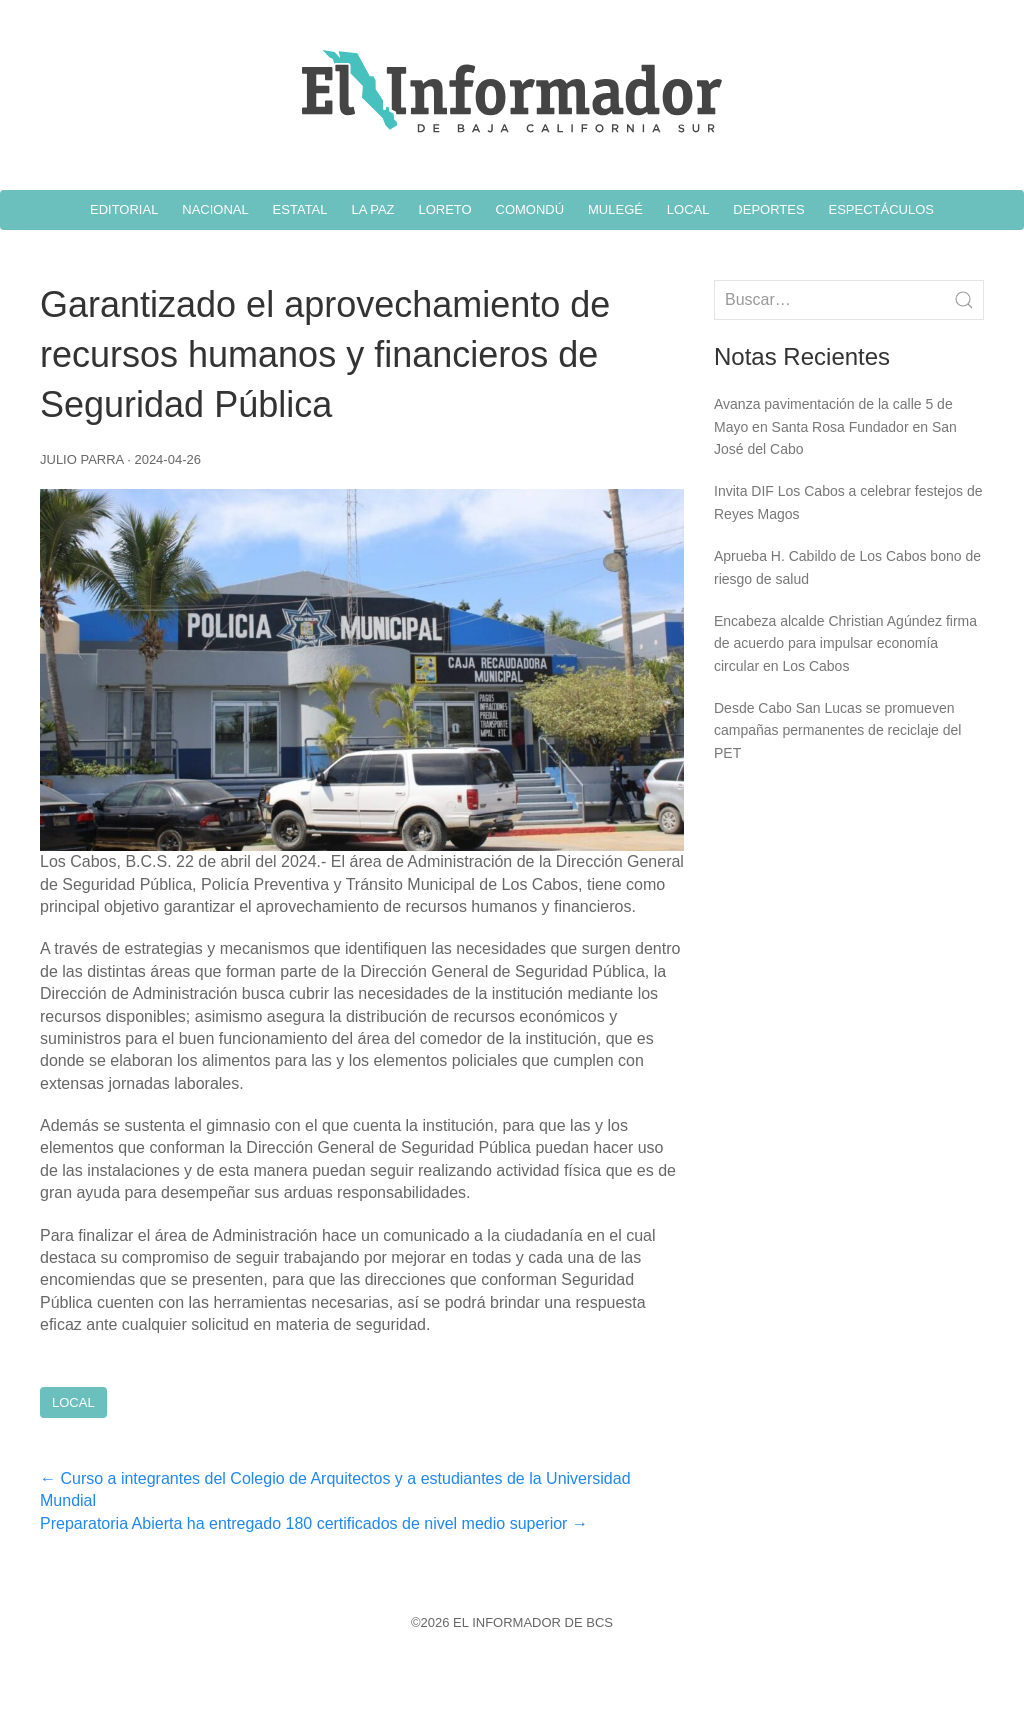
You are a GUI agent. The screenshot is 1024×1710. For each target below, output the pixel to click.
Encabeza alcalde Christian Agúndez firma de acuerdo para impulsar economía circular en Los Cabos (845, 643)
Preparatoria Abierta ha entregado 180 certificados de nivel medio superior (314, 1523)
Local (73, 1402)
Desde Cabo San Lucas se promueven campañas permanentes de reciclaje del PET (837, 730)
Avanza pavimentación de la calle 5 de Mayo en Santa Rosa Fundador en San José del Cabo (835, 426)
